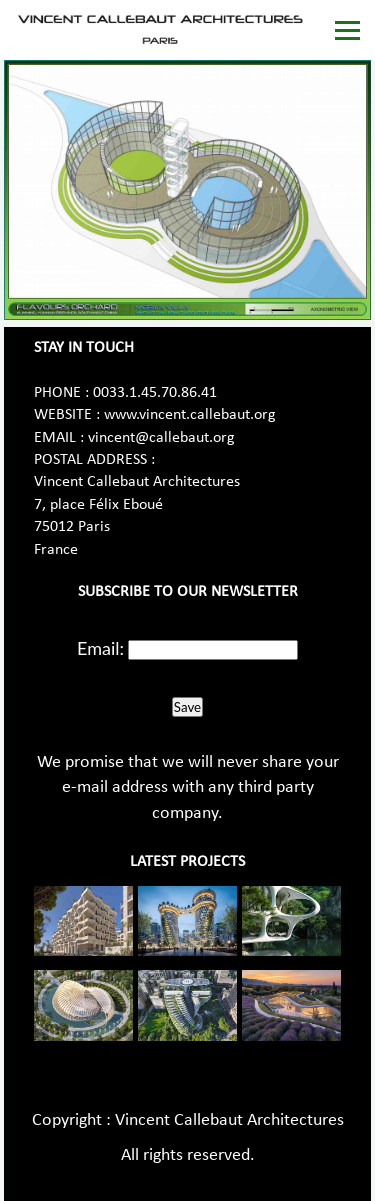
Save (187, 707)
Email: (100, 648)
